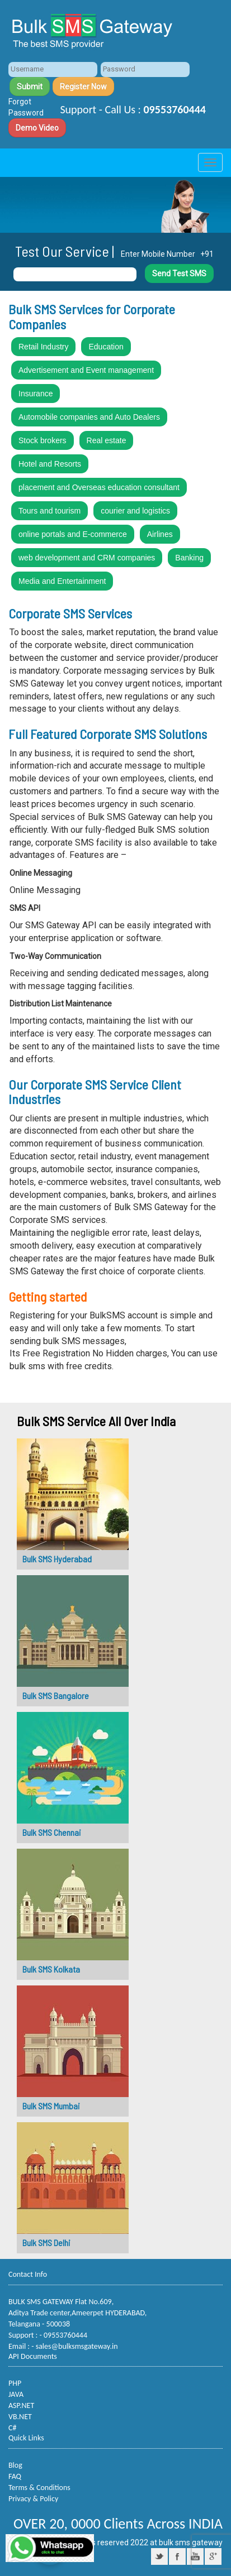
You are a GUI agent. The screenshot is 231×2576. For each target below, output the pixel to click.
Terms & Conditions (39, 2487)
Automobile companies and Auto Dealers (89, 416)
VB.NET (20, 2416)
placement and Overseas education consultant (99, 487)
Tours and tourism (49, 510)
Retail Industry (43, 346)
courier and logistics (135, 510)
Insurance (35, 393)
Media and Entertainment (62, 581)
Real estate (106, 440)
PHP (14, 2383)
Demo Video (37, 127)
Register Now (83, 86)
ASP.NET (21, 2405)
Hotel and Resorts (49, 463)
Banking (189, 557)
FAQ (14, 2476)
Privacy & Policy (33, 2498)
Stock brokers (42, 440)
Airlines (160, 534)
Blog (15, 2465)
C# (12, 2428)
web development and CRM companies (86, 557)
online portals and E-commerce (72, 534)
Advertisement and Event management (86, 370)
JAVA (15, 2394)
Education (105, 346)
